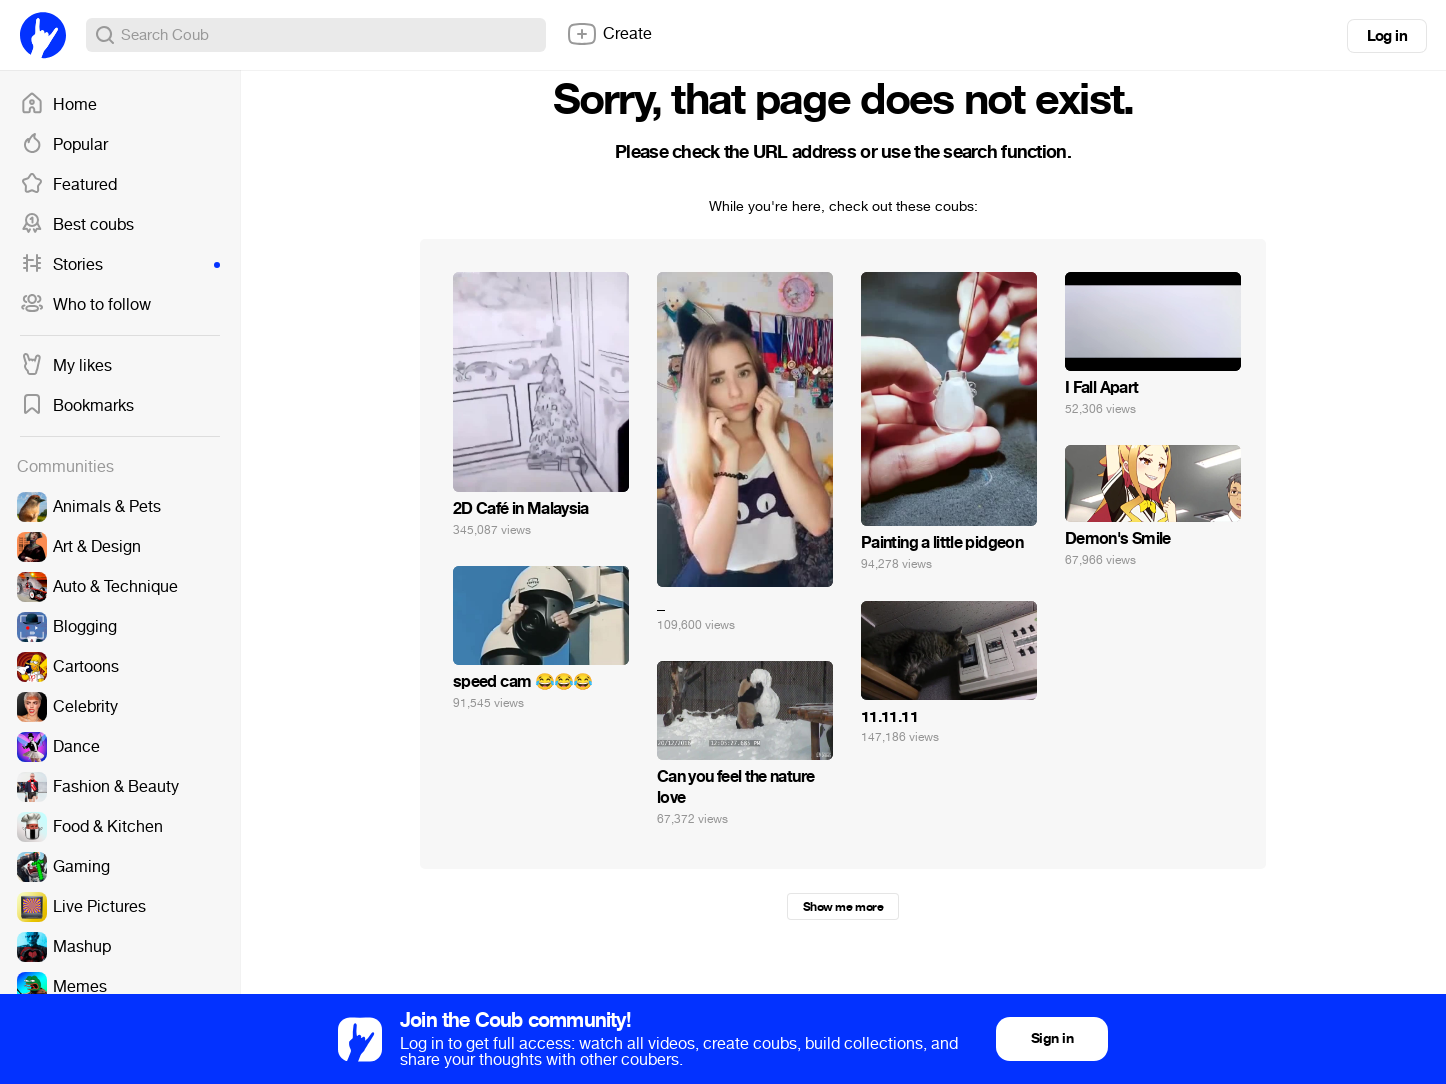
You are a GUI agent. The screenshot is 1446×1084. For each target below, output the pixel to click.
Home (58, 105)
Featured (68, 185)
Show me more (843, 907)
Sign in (1052, 1038)
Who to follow (85, 305)
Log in (1387, 36)
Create (609, 34)
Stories (120, 265)
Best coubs (77, 225)
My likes (66, 366)
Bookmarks (77, 406)
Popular (64, 145)
